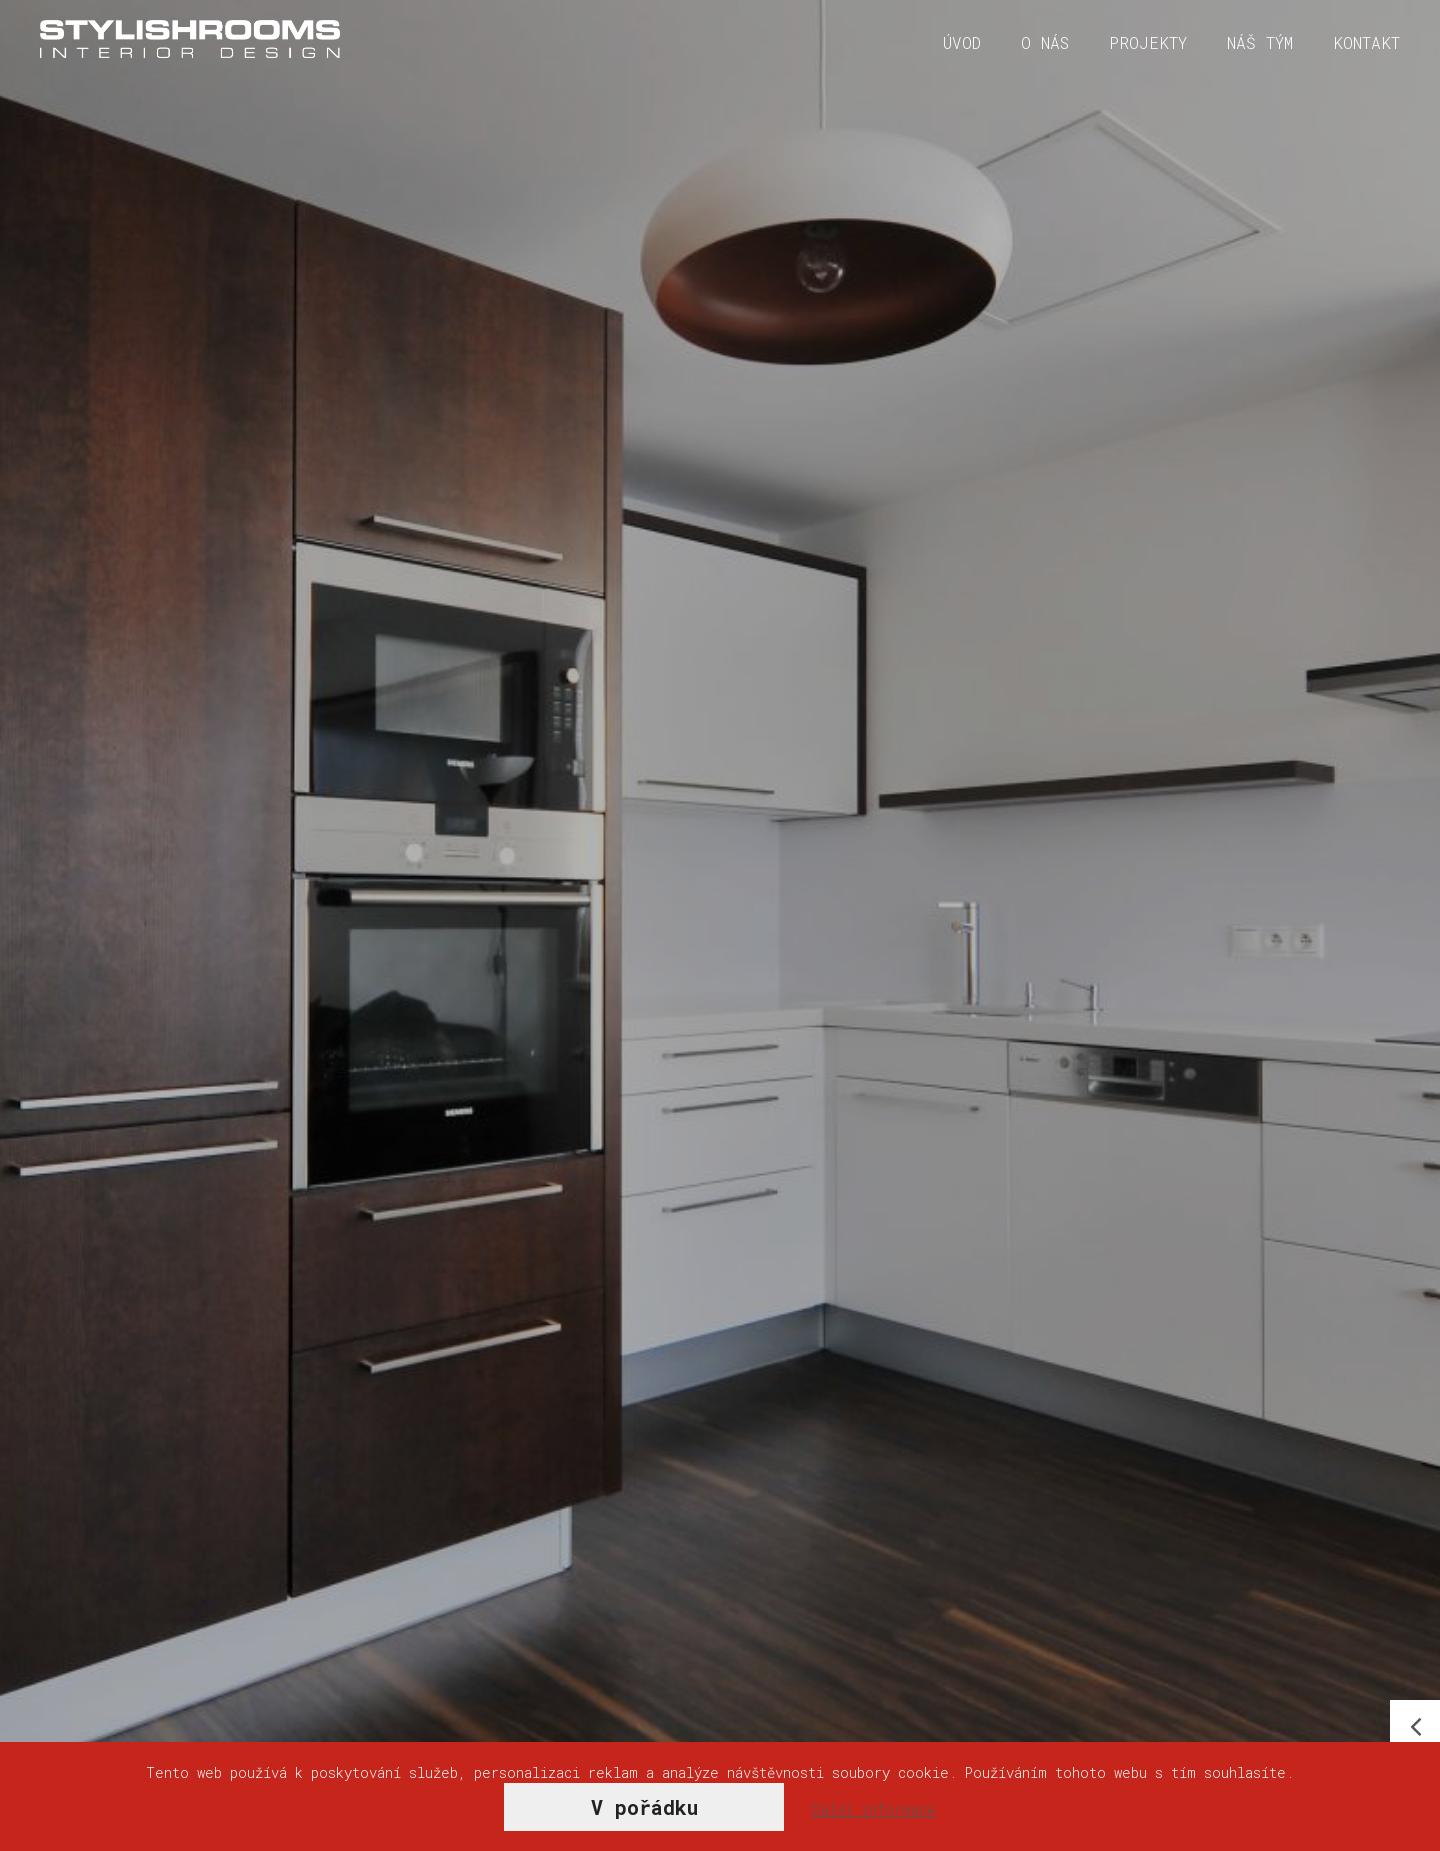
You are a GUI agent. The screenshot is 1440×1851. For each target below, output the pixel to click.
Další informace (874, 1809)
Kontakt (1366, 42)
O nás (1045, 42)
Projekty (1148, 42)
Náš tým (1260, 42)
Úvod (962, 42)
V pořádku (644, 1807)
